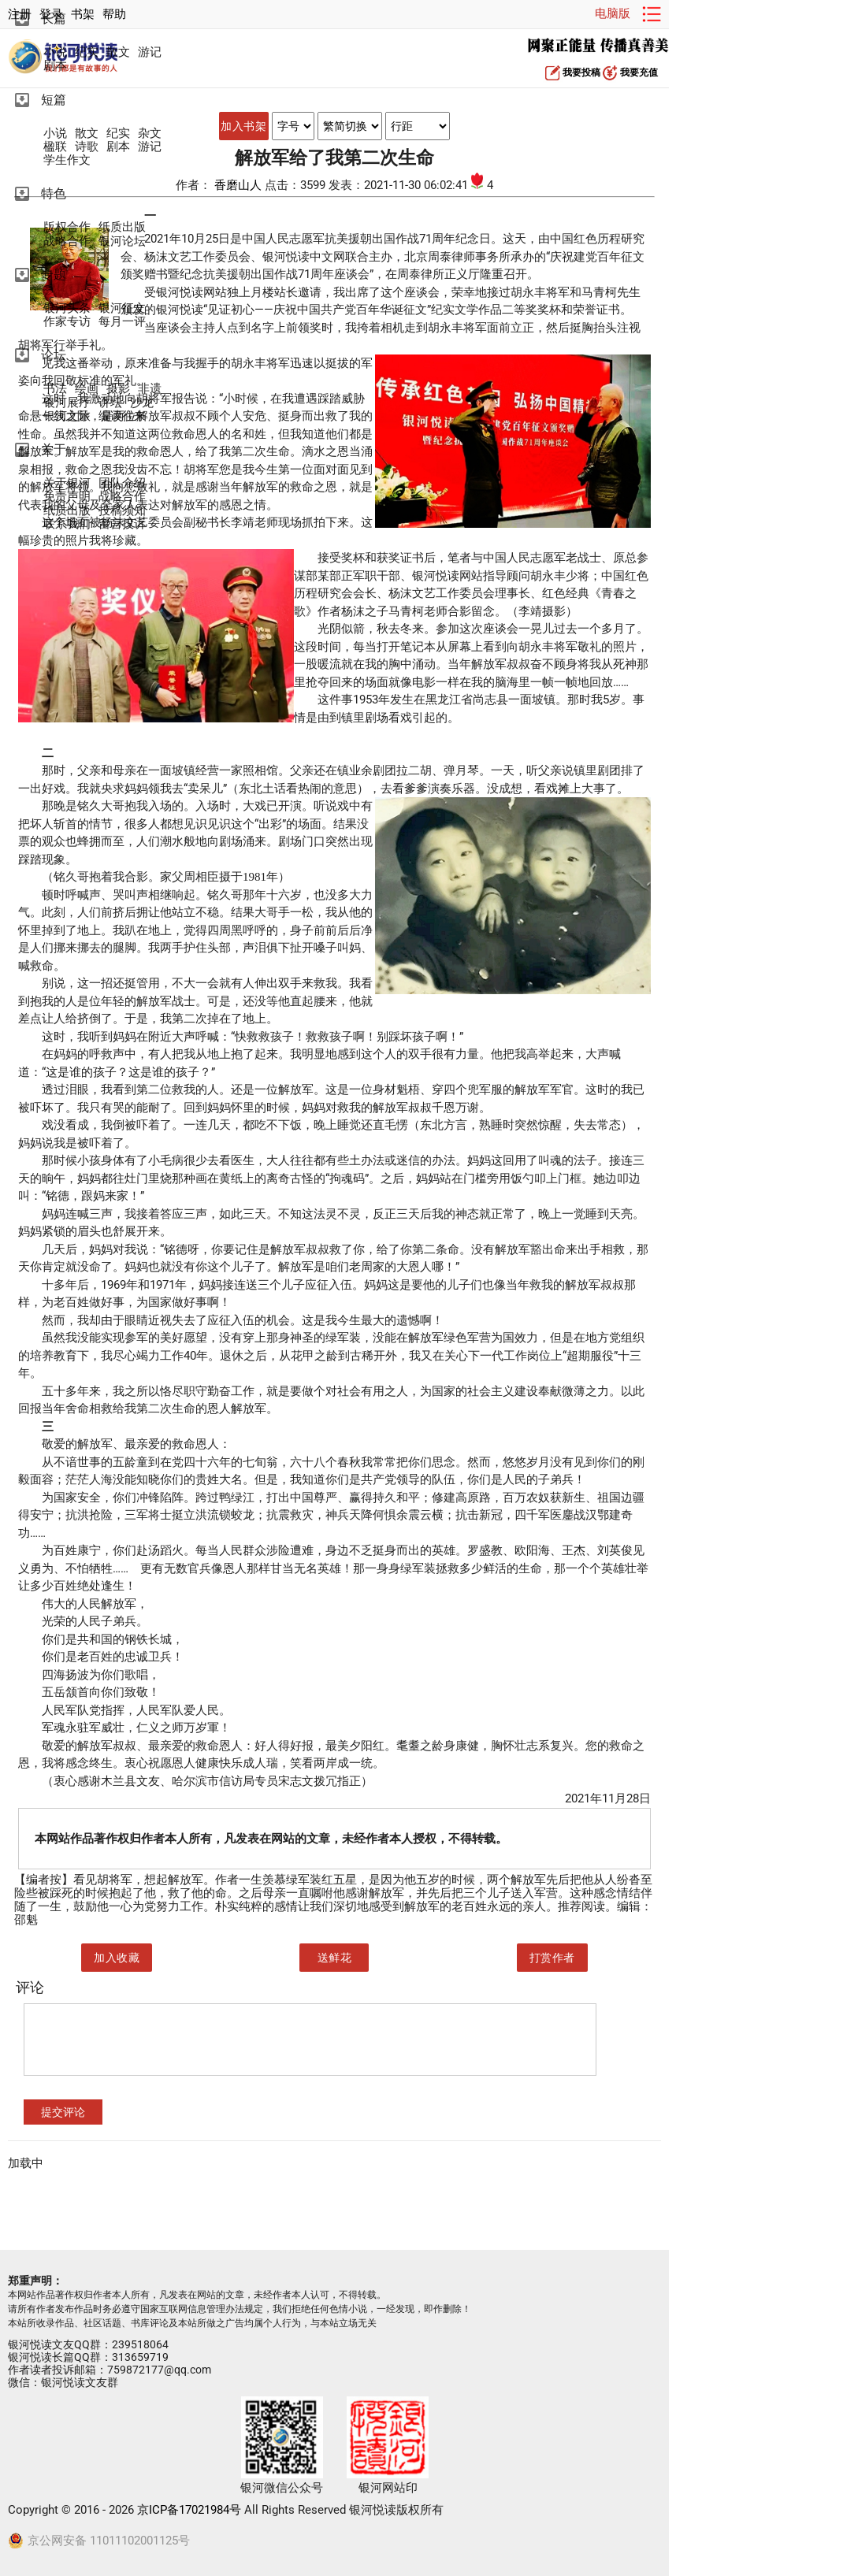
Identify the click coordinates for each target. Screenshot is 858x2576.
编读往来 (122, 416)
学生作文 (67, 160)
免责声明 (67, 496)
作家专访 (67, 321)
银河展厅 (67, 403)
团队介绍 (122, 483)
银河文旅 (67, 416)
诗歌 (86, 147)
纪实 (86, 52)
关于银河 (67, 483)
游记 (150, 52)
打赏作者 (552, 1957)
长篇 (53, 18)
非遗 (150, 388)
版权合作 (67, 227)
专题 (53, 274)
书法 (55, 388)
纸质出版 (122, 227)
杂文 (150, 133)
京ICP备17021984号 (189, 2510)
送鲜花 (335, 1957)
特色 (53, 193)
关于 (53, 449)
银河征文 (122, 308)
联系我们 (67, 524)
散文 (118, 52)
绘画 (86, 388)
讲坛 (110, 403)
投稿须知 (122, 511)
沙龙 (142, 403)
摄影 (118, 388)
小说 (55, 52)
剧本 (55, 65)
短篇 (53, 99)
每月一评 (122, 321)
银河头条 (67, 308)
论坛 (53, 354)
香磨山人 (239, 185)
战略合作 (67, 241)
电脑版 (612, 13)
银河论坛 (122, 241)
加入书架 (243, 126)
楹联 (55, 147)
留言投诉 (122, 524)
